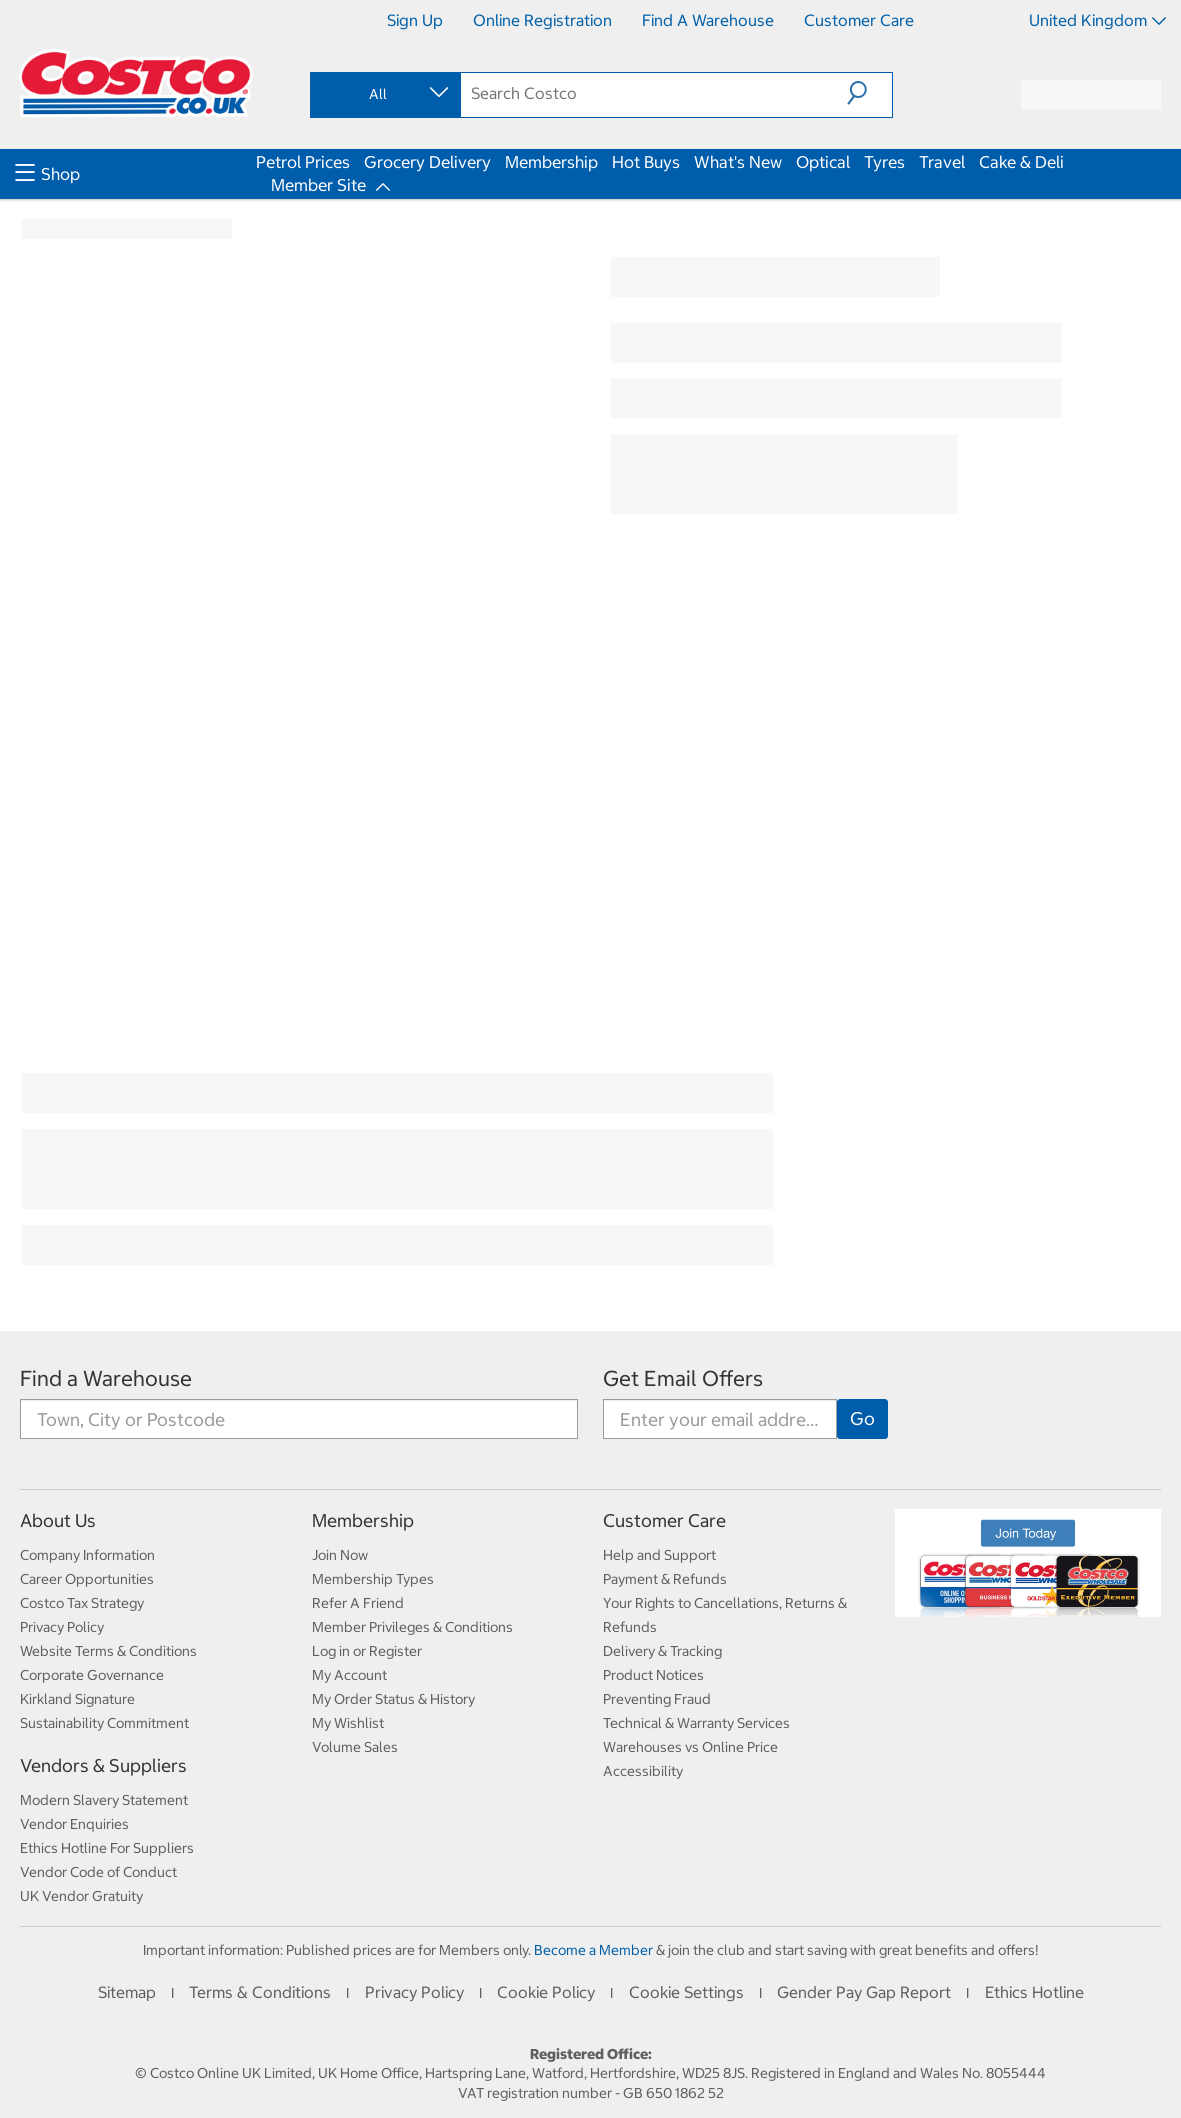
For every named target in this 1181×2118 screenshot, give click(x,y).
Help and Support (659, 1555)
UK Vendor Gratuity (81, 1896)
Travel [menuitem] (942, 162)
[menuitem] (133, 174)
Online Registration (542, 20)
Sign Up (415, 20)
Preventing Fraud (657, 1699)
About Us (58, 1520)
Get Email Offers (683, 1378)
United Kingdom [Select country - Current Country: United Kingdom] (1097, 20)
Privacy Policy (62, 1627)
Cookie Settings (686, 1992)
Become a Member (593, 1950)
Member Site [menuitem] (318, 185)
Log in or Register (367, 1651)
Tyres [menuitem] (884, 162)
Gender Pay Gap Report (864, 1992)
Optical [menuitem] (823, 162)
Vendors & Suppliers (103, 1765)
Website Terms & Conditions (108, 1651)
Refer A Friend (358, 1603)
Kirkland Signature (77, 1699)
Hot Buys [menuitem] (646, 162)
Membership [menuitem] (551, 162)
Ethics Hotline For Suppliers (107, 1848)
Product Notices (653, 1675)
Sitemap (127, 1992)
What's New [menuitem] (738, 162)
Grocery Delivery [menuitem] (427, 162)
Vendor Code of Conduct (98, 1872)
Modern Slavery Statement (104, 1800)
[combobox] (384, 94)
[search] (654, 93)
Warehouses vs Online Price (690, 1747)
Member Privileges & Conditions (412, 1627)
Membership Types (373, 1579)
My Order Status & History (393, 1699)
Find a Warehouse (708, 20)
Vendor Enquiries (74, 1824)
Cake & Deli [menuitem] (1021, 162)
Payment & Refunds (665, 1579)
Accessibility (643, 1771)
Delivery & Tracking (662, 1651)
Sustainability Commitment (104, 1723)
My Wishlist (348, 1723)
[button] (869, 93)
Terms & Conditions (260, 1992)
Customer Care (859, 20)
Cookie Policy (546, 1992)
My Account (349, 1675)
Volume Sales (355, 1747)
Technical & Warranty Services (696, 1723)
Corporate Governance (92, 1675)
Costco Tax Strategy (82, 1603)
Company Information (87, 1555)
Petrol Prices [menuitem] (303, 162)
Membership (363, 1520)
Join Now (340, 1555)
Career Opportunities (87, 1579)
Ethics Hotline (1034, 1992)
